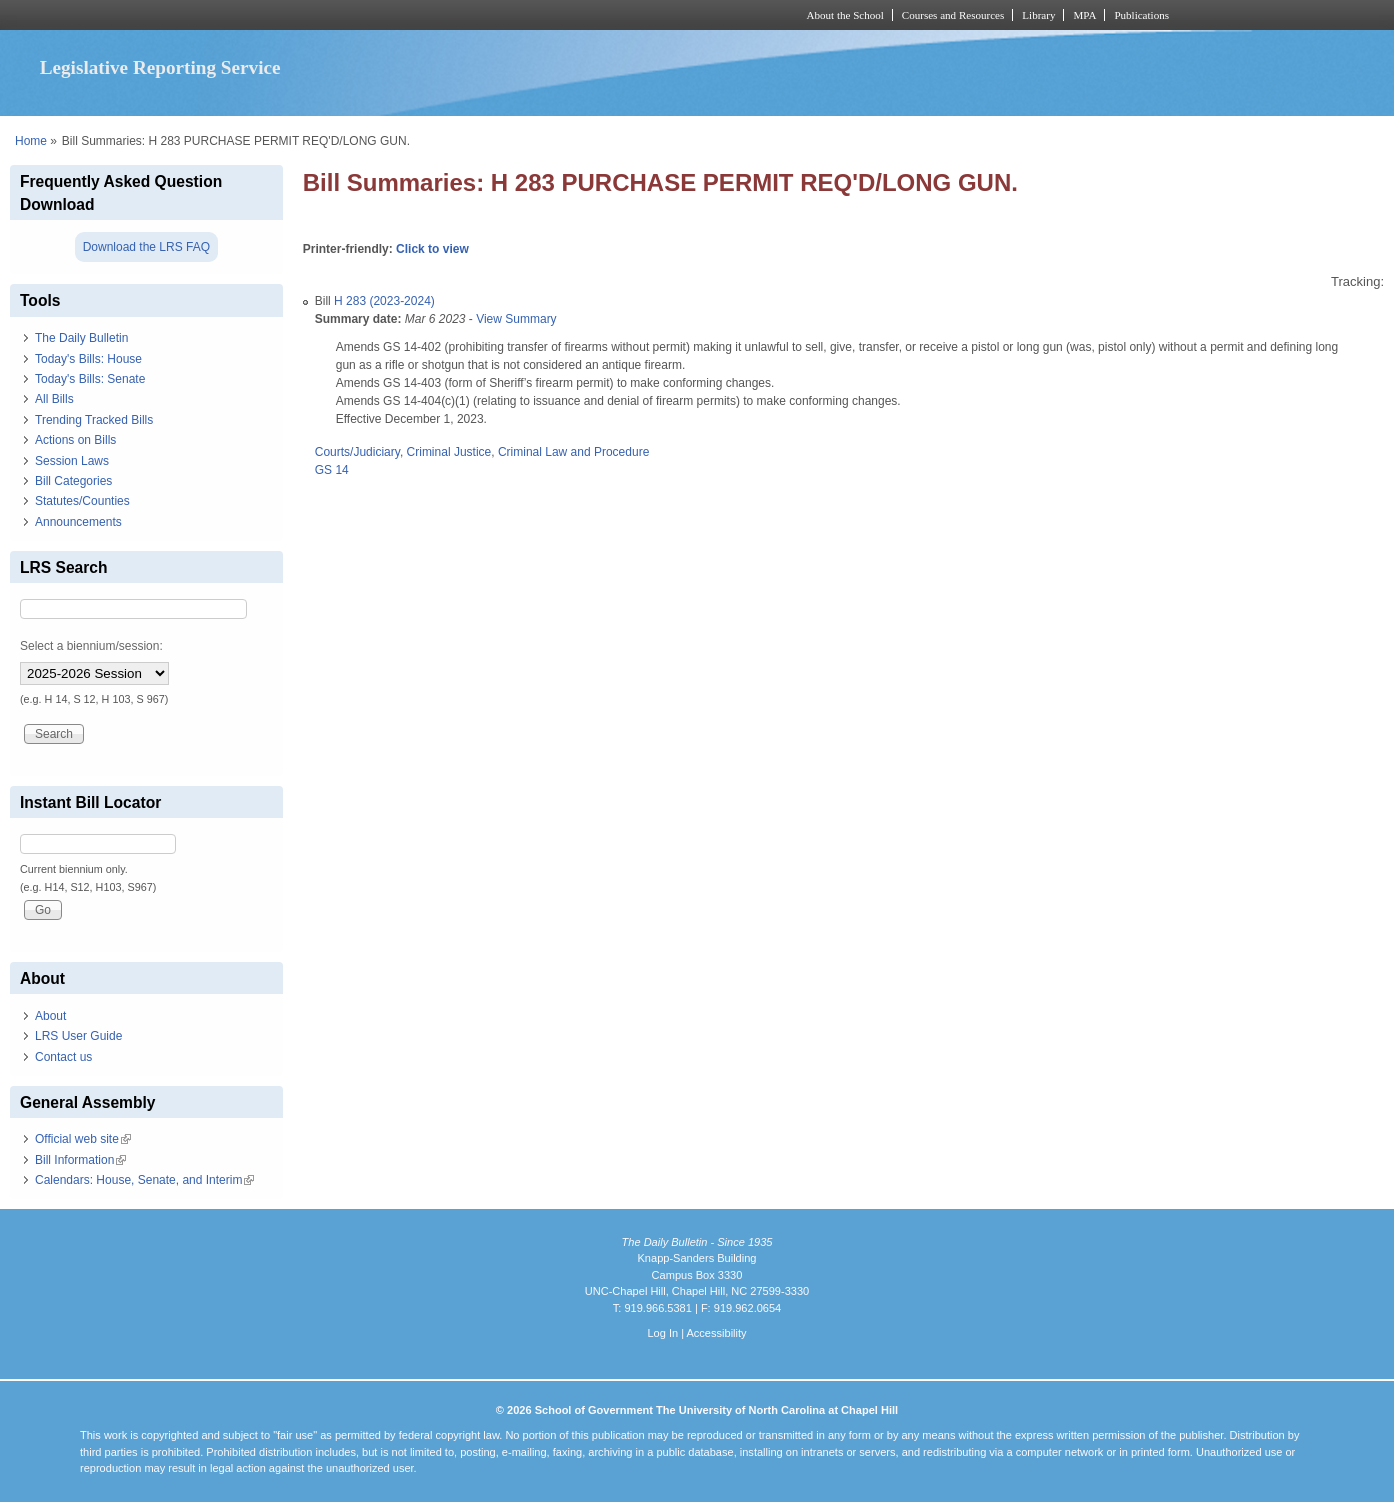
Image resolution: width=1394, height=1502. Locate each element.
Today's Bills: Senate (90, 379)
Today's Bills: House (88, 359)
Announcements (78, 522)
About (50, 1016)
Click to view (432, 249)
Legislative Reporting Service (160, 67)
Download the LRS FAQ (146, 247)
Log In (662, 1333)
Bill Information (80, 1160)
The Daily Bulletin (81, 338)
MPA (1084, 15)
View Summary (516, 319)
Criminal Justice (449, 452)
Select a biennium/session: (91, 646)
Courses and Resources (953, 15)
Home (31, 141)
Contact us (63, 1057)
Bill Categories (73, 481)
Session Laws (72, 461)
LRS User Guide (78, 1036)
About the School (845, 15)
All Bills (54, 399)
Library (1038, 15)
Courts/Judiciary (357, 452)
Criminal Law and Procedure (573, 452)
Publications (1141, 15)
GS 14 (332, 470)
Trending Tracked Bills (94, 420)
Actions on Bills (75, 440)
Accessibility (716, 1333)
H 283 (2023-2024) (384, 301)
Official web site (83, 1139)
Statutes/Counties (82, 501)
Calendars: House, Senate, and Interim (144, 1180)
